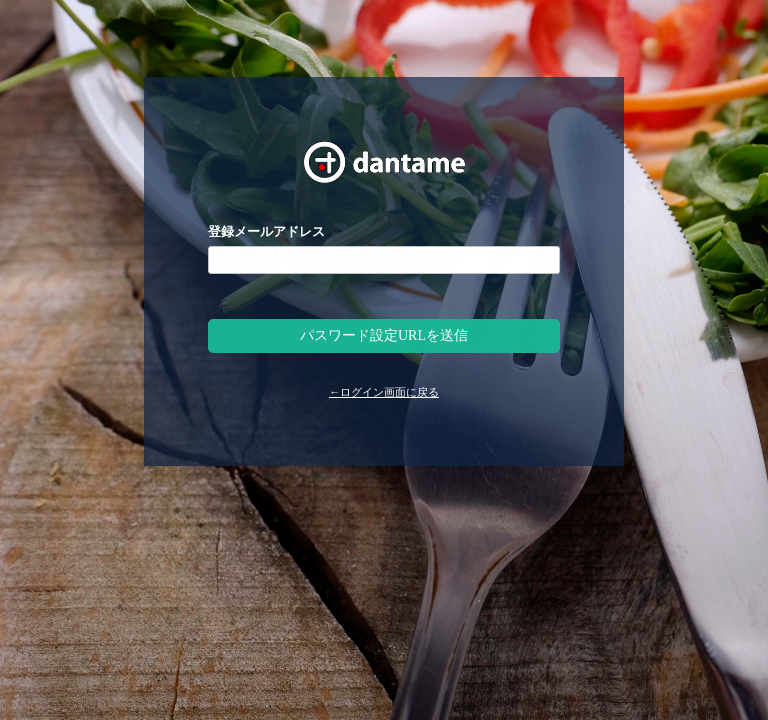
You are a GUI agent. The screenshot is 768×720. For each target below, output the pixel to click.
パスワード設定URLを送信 (384, 335)
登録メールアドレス (266, 231)
